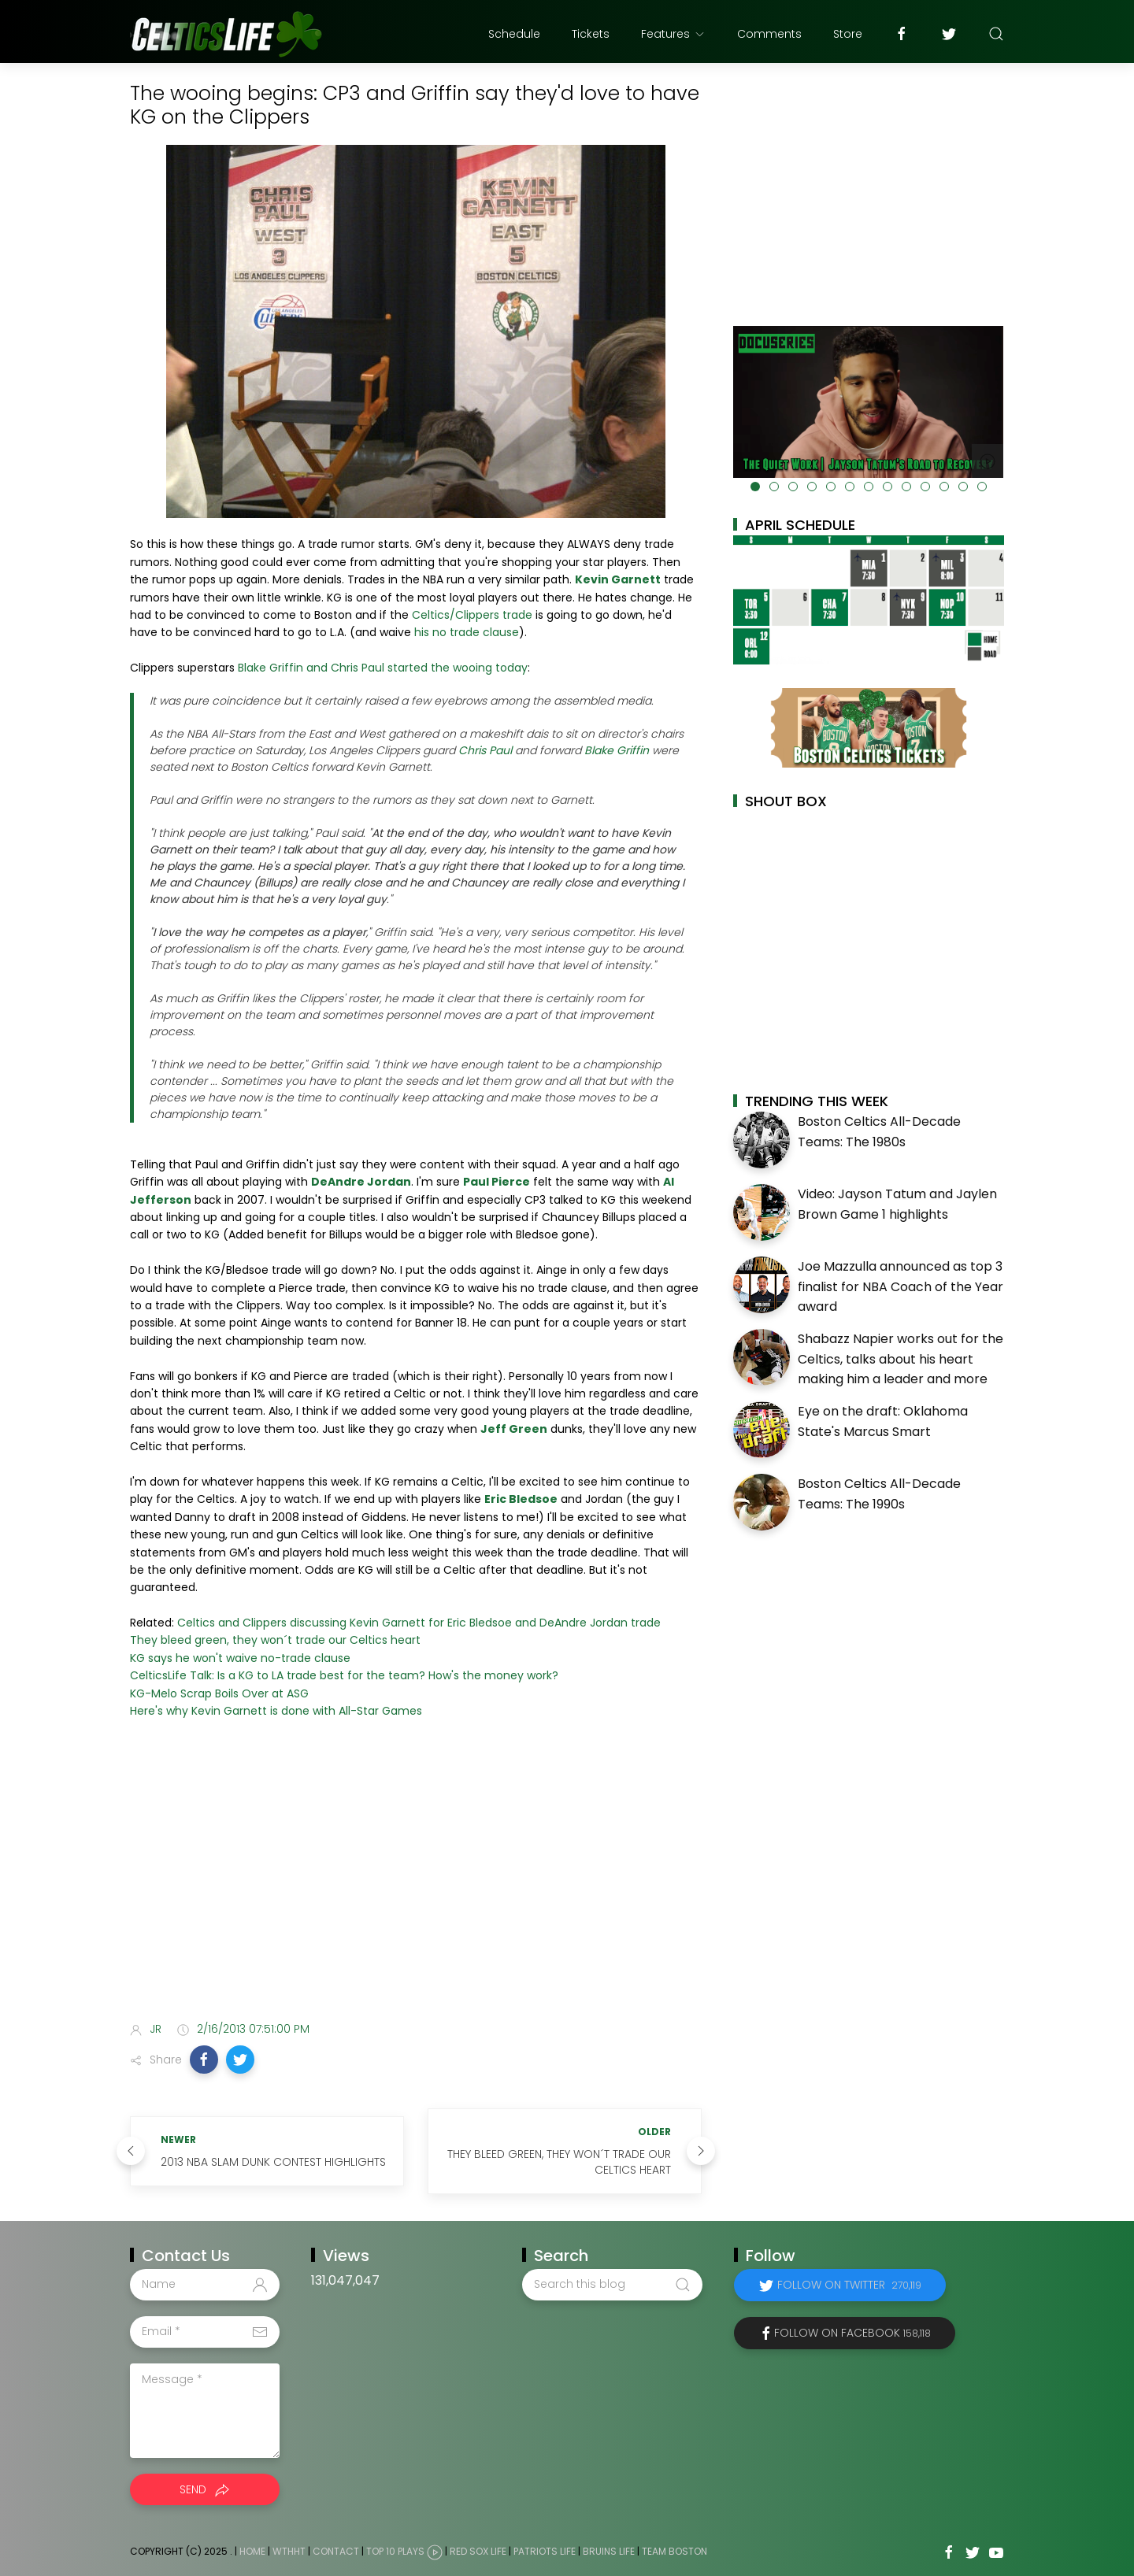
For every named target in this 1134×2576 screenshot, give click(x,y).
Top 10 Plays (395, 2551)
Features (673, 34)
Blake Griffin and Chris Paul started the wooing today (383, 667)
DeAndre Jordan (361, 1182)
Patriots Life (544, 2551)
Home (252, 2551)
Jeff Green (513, 1429)
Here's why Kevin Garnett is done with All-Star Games (276, 1711)
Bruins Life (609, 2551)
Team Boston (674, 2551)
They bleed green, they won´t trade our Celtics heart (275, 1640)
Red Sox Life (478, 2551)
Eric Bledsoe (521, 1499)
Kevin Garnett (618, 579)
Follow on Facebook (852, 2333)
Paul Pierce (496, 1182)
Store (847, 34)
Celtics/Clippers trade (472, 615)
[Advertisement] (416, 1885)
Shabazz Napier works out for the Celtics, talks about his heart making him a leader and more (900, 1359)
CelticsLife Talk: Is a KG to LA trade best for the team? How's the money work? (344, 1675)
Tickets (591, 34)
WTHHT (289, 2551)
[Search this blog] (612, 2284)
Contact (336, 2551)
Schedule (514, 34)
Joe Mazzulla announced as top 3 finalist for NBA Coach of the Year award (900, 1286)
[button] (204, 2059)
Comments (769, 34)
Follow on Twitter (849, 2285)
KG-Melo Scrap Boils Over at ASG (219, 1693)
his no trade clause (466, 632)
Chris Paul (485, 750)
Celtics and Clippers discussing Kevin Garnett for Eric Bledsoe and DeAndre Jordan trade (419, 1622)
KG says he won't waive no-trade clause (240, 1658)
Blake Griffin (616, 750)
